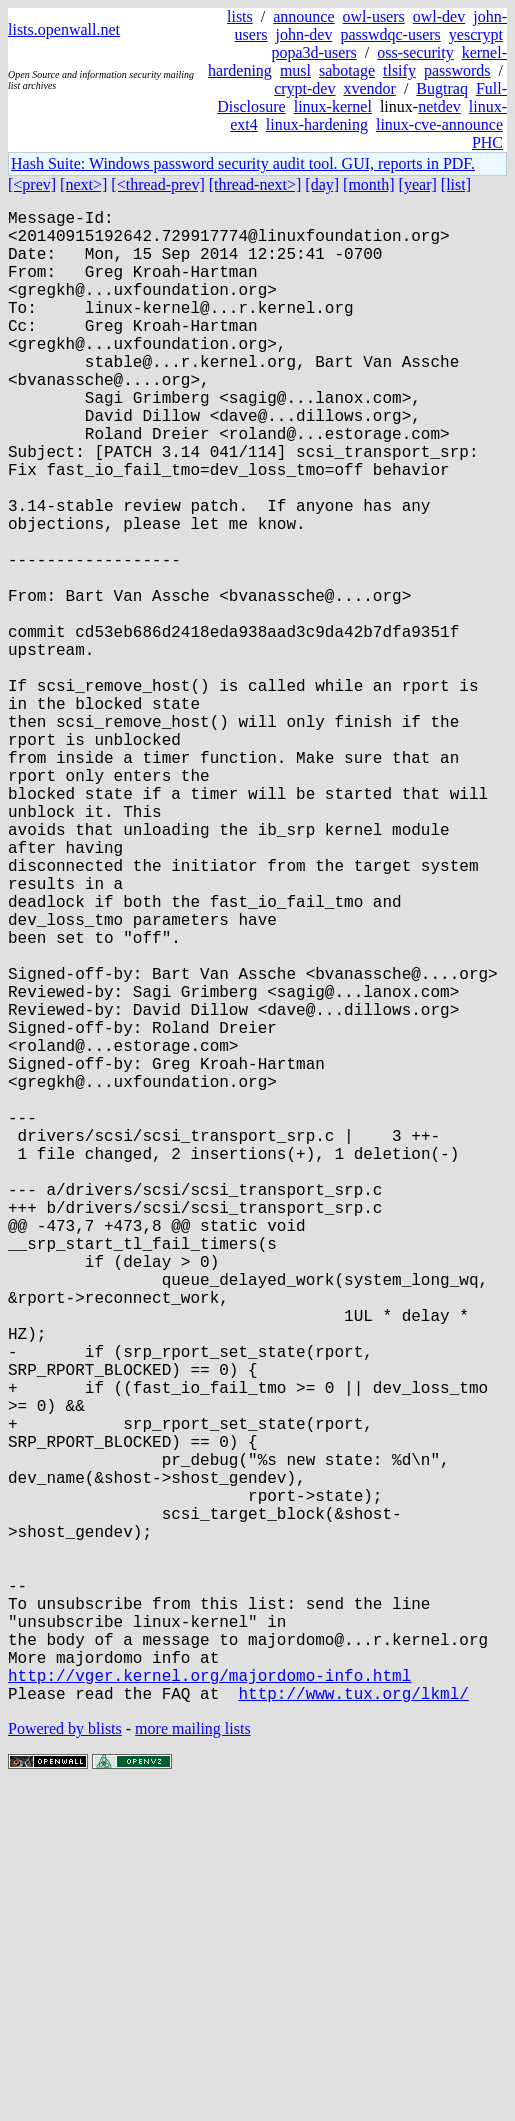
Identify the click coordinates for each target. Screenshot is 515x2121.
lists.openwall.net (64, 29)
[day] (322, 184)
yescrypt (476, 34)
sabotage (347, 70)
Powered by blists (65, 2060)
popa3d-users (313, 52)
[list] (456, 184)
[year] (418, 184)
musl (295, 70)
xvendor (369, 88)
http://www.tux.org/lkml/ (353, 2025)
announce (303, 16)
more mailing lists (193, 2060)
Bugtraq (442, 88)
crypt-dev (304, 88)
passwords (457, 70)
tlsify (399, 70)
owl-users (374, 16)
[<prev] (32, 184)
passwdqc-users (390, 34)
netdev (439, 106)
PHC (487, 142)
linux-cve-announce (439, 124)
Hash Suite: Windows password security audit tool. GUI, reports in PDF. (243, 163)
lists (240, 16)
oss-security (415, 52)
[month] (369, 184)
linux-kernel (333, 106)
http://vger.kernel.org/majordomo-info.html (209, 2003)
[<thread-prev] (157, 184)
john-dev (304, 34)
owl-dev (439, 16)
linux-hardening (317, 124)
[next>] (83, 184)
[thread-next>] (255, 184)
